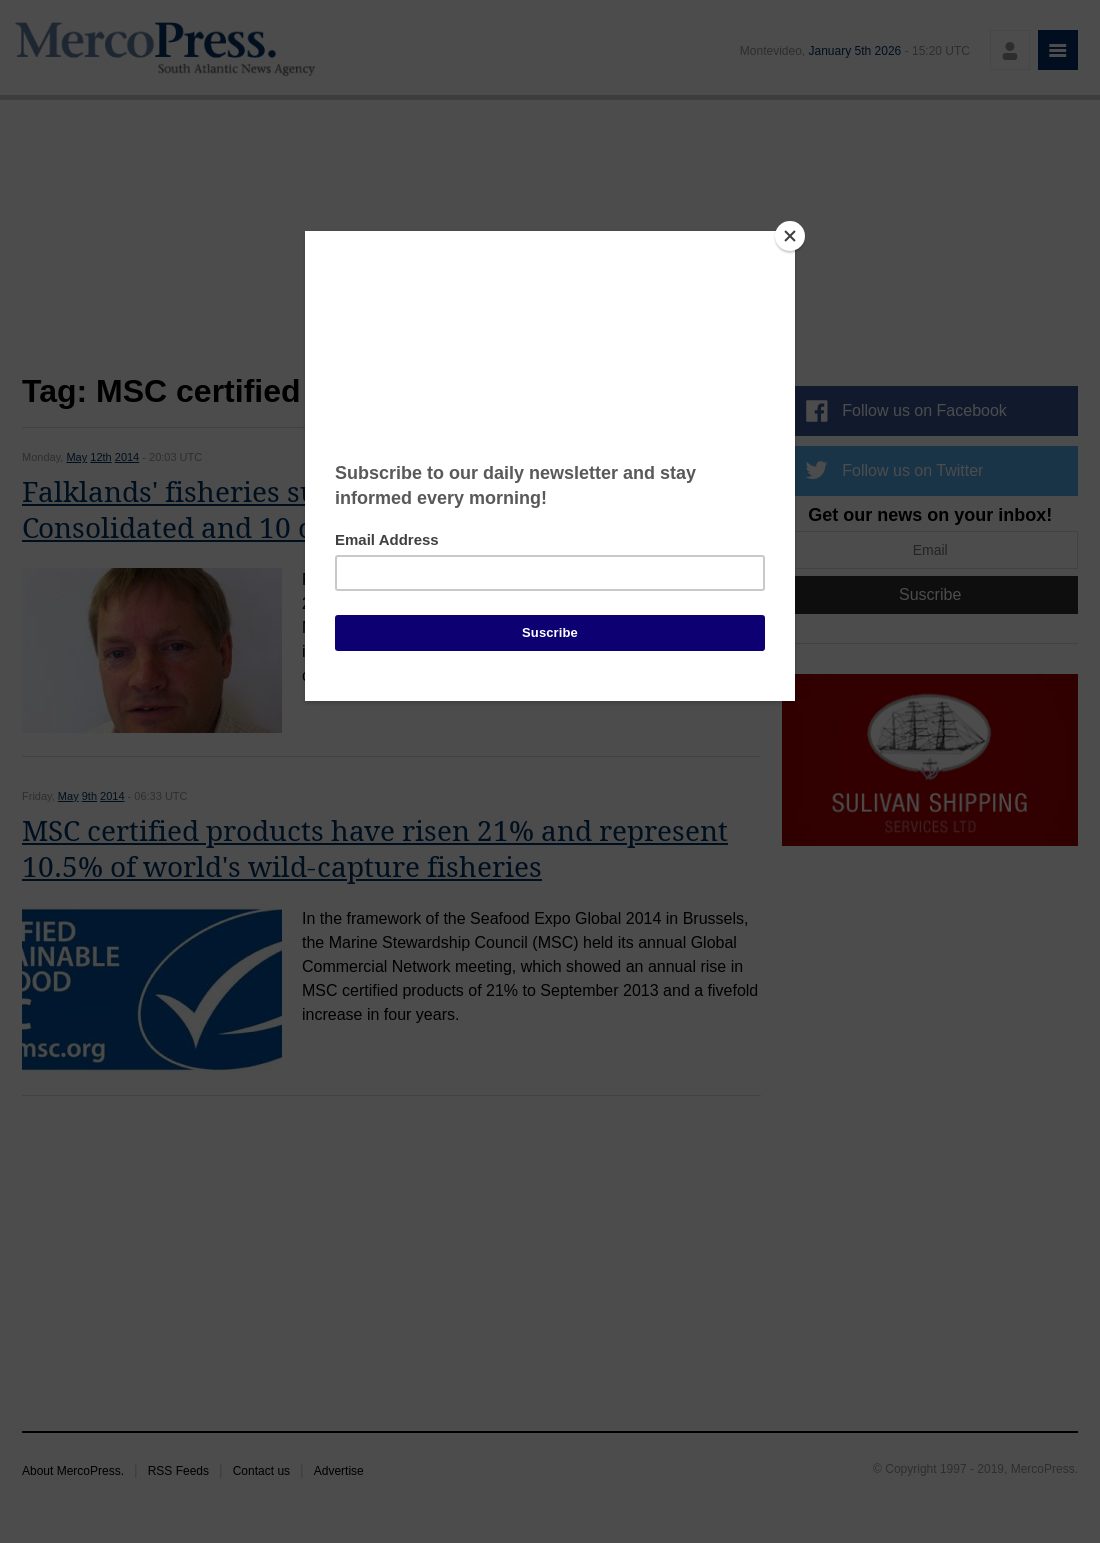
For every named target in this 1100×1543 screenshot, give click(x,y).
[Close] (790, 236)
